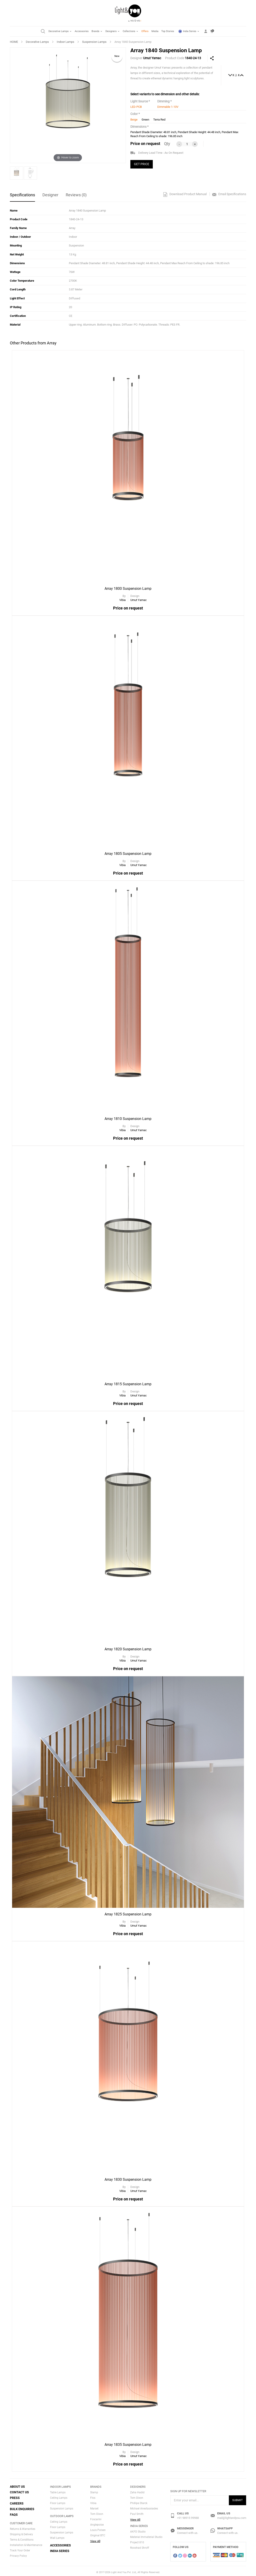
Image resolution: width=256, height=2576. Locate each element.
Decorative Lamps (60, 31)
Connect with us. (187, 2530)
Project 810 (137, 2539)
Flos (92, 2495)
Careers (17, 2501)
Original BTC (97, 2533)
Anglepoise (97, 2522)
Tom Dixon (96, 2511)
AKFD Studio (138, 2529)
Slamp (94, 2490)
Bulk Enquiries (22, 2506)
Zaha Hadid (137, 2490)
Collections (130, 31)
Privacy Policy (18, 2553)
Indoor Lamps (65, 41)
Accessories (82, 31)
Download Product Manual (185, 194)
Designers (112, 31)
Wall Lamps (57, 2535)
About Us (17, 2484)
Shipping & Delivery (21, 2531)
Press (15, 2495)
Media (154, 31)
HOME (14, 41)
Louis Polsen (98, 2527)
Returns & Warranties (22, 2526)
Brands (97, 31)
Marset (94, 2506)
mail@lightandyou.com (231, 2515)
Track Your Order (20, 2548)
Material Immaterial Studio (146, 2534)
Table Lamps (58, 2490)
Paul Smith (137, 2511)
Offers (145, 31)
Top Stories (167, 31)
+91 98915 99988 (188, 2515)
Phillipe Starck (138, 2500)
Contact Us (19, 2490)
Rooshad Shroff (139, 2545)
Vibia (93, 2500)
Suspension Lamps (94, 41)
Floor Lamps (57, 2500)
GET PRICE (141, 164)
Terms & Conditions (21, 2537)
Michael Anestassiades (144, 2506)
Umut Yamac (152, 58)
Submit (237, 2497)
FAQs (14, 2512)
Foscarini (95, 2516)
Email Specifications (229, 194)
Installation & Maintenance (26, 2542)
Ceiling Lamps (58, 2495)
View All (95, 2538)
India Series (189, 31)
